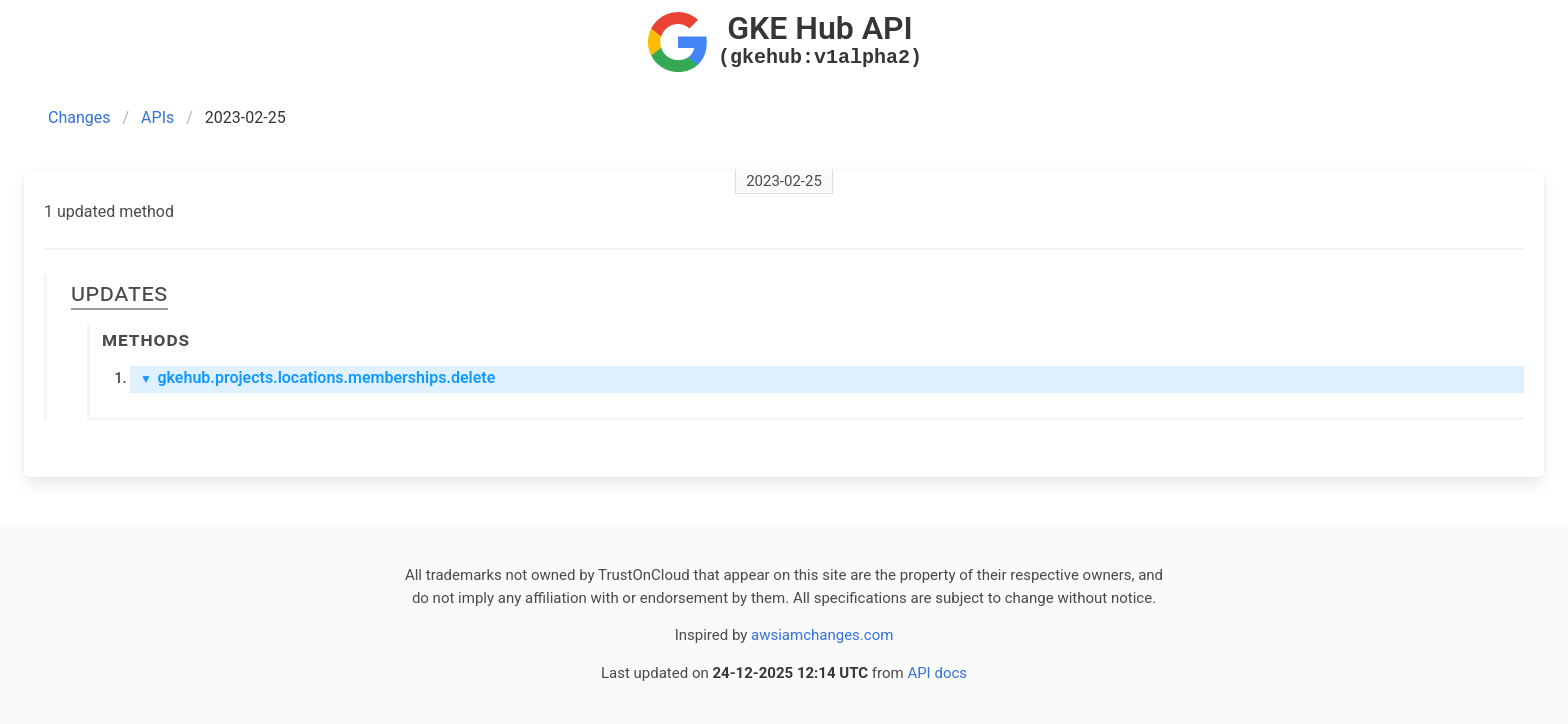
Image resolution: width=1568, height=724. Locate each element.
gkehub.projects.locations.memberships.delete (317, 377)
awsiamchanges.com (822, 635)
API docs (937, 673)
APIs (157, 117)
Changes (79, 117)
